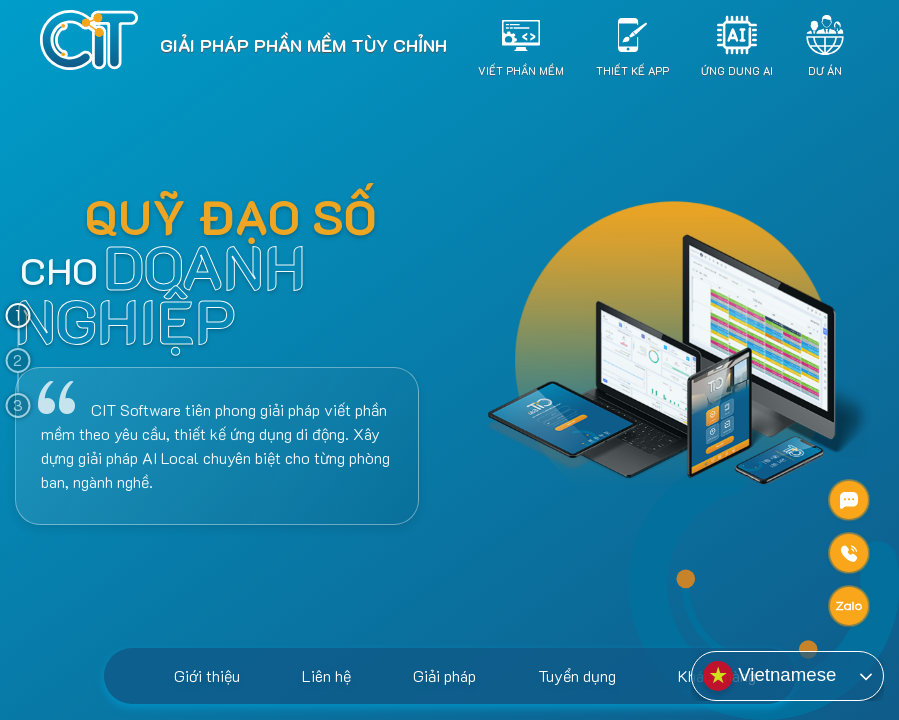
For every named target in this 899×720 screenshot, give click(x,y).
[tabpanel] (449, 405)
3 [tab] (18, 405)
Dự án (825, 69)
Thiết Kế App (632, 69)
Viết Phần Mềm (521, 69)
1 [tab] (17, 315)
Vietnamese (769, 676)
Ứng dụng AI (737, 69)
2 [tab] (17, 360)
